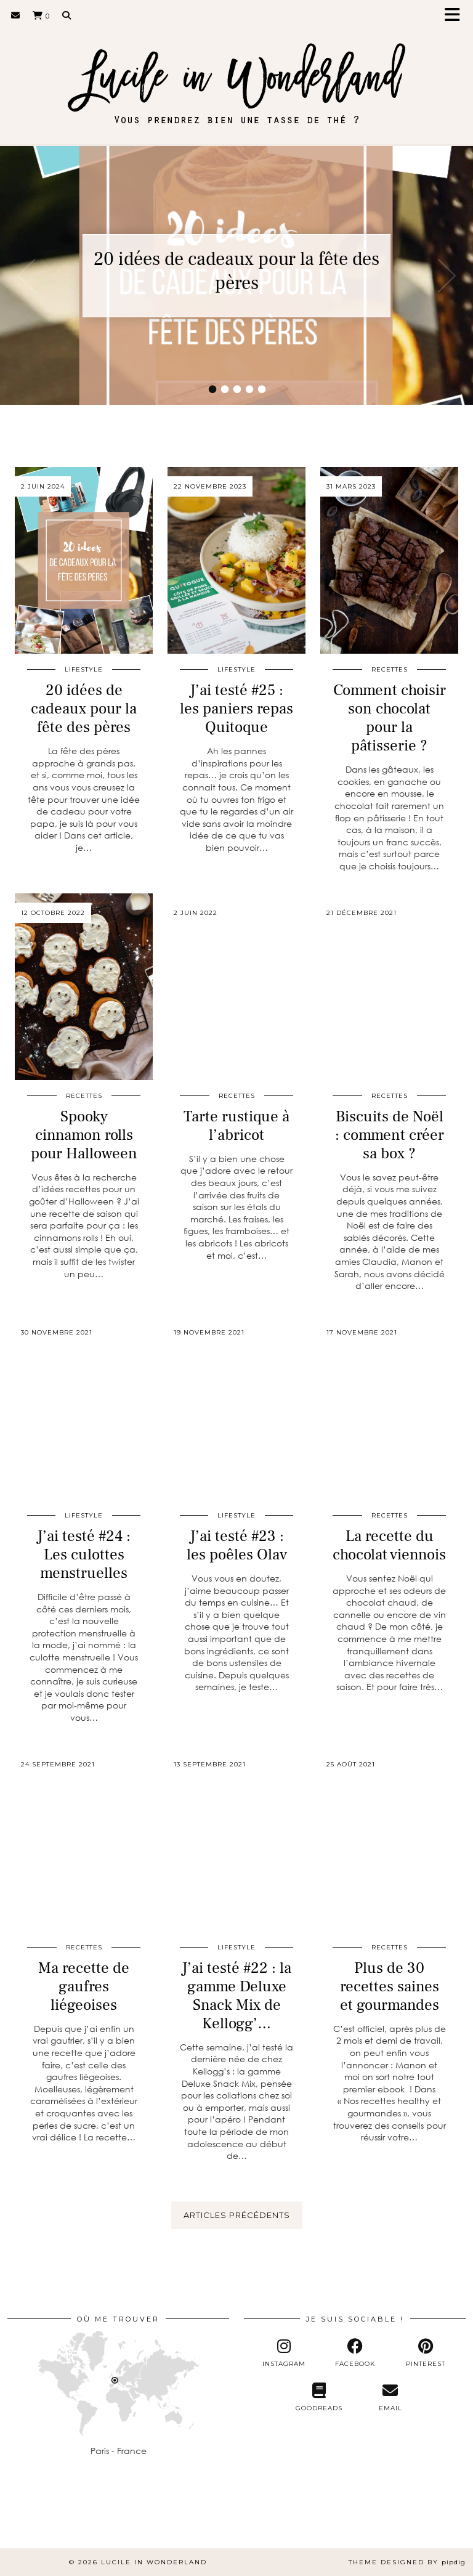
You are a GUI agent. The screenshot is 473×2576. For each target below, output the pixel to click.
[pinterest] (425, 2353)
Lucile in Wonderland (154, 2562)
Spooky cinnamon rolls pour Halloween (84, 1135)
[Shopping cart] (41, 15)
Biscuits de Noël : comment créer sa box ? (389, 1135)
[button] (456, 16)
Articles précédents (237, 2215)
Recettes (389, 669)
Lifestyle (84, 669)
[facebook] (354, 2353)
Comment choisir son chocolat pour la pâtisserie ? (389, 717)
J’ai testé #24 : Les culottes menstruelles (84, 1554)
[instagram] (283, 2353)
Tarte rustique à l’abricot (236, 1126)
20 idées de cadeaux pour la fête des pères (236, 271)
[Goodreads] (319, 2397)
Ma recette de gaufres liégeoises (83, 1986)
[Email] (15, 15)
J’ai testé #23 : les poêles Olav (237, 1545)
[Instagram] (29, 2518)
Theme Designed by (407, 2562)
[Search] (66, 15)
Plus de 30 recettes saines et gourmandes (389, 1986)
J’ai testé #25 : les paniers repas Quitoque (236, 708)
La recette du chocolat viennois (389, 1545)
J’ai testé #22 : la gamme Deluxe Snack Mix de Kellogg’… (236, 1995)
